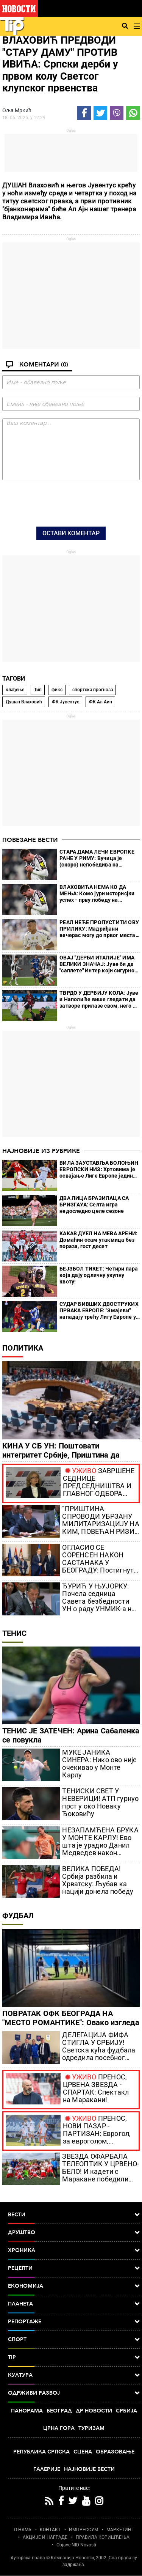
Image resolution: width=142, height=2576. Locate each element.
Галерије (46, 2469)
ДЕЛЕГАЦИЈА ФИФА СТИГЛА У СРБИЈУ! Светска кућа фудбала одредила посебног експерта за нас (98, 2046)
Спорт (74, 2339)
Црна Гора (59, 2428)
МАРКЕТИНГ (120, 2529)
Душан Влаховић (24, 702)
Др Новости (94, 2410)
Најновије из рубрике (41, 1151)
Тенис (14, 1633)
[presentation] (71, 502)
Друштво (74, 2232)
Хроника (74, 2250)
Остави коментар (71, 533)
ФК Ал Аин (100, 702)
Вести (74, 2215)
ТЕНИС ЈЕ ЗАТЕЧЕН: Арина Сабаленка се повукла (71, 1735)
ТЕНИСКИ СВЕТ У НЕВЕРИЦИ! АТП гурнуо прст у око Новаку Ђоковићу (100, 1802)
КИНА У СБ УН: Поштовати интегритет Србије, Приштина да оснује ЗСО (61, 1455)
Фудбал (18, 1915)
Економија (74, 2286)
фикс (56, 689)
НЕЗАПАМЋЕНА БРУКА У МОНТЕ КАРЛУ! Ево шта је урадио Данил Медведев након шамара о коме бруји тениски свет (100, 1841)
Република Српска (41, 2451)
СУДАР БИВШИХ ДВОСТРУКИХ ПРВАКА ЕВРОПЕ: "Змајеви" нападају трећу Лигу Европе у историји (99, 1310)
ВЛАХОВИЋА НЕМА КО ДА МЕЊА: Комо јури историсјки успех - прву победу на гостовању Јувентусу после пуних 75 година (96, 893)
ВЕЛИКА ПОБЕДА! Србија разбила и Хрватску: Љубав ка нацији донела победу (97, 1880)
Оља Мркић (16, 110)
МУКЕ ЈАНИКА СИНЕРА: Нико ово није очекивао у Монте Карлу (99, 1764)
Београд (59, 2410)
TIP (74, 2357)
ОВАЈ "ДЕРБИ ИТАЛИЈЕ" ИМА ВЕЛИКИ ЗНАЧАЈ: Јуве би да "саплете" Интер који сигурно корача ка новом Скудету (96, 964)
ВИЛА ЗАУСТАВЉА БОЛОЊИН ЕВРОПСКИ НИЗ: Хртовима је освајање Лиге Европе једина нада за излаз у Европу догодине (98, 1169)
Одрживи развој (74, 2393)
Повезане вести (30, 840)
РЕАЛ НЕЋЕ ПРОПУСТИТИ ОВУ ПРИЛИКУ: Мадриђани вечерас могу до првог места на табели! (99, 929)
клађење (15, 689)
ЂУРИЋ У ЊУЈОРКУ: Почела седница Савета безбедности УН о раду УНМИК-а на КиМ (98, 1597)
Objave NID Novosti (76, 2545)
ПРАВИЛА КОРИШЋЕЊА (103, 2537)
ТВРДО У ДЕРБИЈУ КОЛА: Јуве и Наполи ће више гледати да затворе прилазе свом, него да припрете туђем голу (99, 999)
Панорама (27, 2410)
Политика (22, 1347)
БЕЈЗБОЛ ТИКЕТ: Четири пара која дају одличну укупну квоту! (98, 1275)
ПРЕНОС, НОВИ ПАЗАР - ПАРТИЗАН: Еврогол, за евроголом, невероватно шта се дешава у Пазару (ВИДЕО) (97, 2130)
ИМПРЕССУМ (83, 2529)
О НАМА (22, 2529)
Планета (74, 2304)
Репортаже (74, 2322)
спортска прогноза (92, 689)
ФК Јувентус (65, 702)
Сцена (82, 2451)
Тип (38, 689)
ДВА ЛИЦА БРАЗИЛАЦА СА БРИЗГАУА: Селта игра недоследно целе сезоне (94, 1204)
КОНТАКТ (50, 2529)
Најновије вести (89, 2469)
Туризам (91, 2428)
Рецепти (74, 2268)
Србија (126, 2410)
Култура (74, 2375)
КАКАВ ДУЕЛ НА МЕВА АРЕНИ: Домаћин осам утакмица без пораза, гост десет (98, 1239)
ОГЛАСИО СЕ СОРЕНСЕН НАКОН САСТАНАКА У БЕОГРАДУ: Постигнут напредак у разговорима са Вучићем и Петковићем (100, 1559)
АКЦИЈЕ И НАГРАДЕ (45, 2537)
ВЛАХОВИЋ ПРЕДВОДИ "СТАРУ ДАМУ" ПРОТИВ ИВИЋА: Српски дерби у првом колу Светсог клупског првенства (60, 64)
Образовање (115, 2451)
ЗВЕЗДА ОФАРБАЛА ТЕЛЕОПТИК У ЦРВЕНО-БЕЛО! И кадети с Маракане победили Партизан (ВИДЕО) (100, 2168)
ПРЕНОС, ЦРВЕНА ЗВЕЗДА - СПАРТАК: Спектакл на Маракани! (96, 2088)
